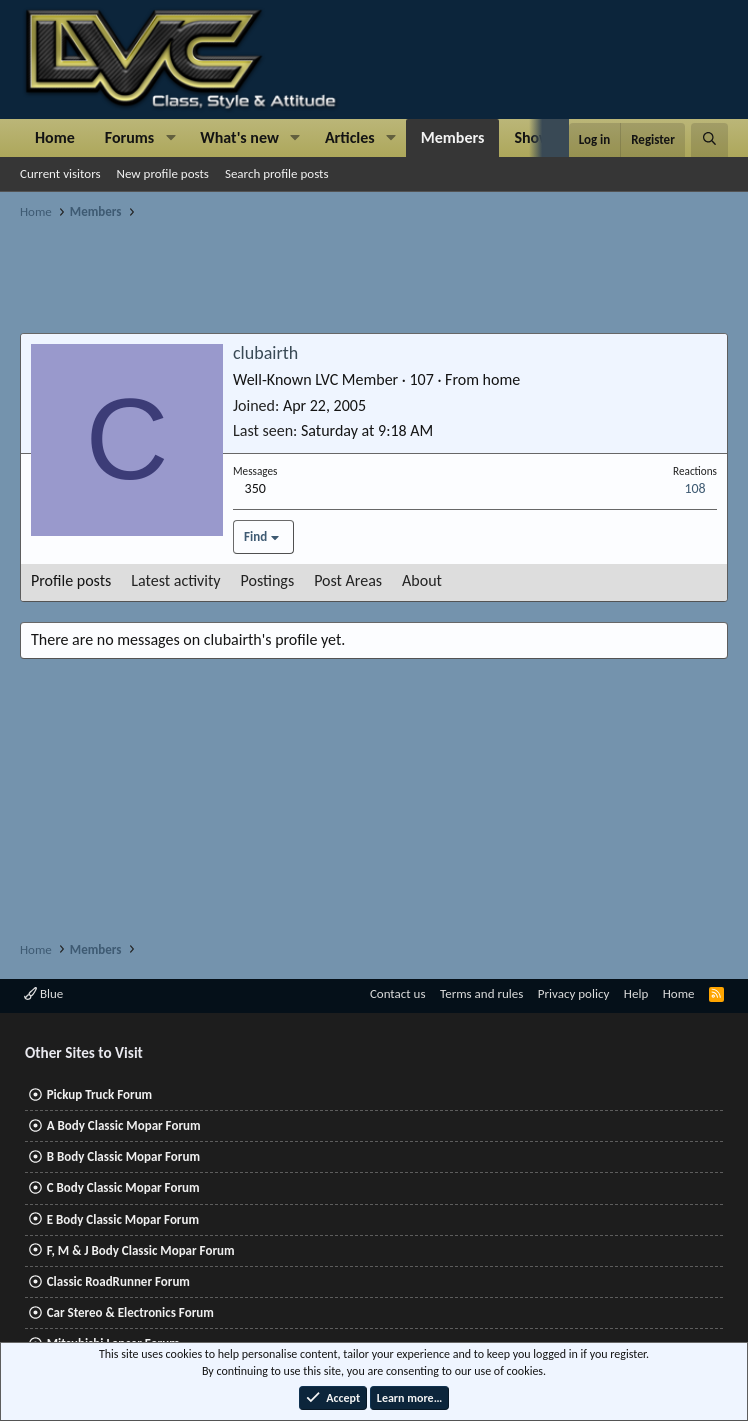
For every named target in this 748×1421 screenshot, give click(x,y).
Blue (43, 993)
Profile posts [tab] (71, 580)
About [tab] (422, 580)
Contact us (398, 993)
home (502, 379)
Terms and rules (481, 993)
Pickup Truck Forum (99, 1094)
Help (636, 993)
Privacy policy (574, 993)
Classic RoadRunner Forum (118, 1281)
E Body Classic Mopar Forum (123, 1219)
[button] (170, 138)
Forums (129, 137)
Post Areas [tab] (348, 580)
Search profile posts (277, 173)
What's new (239, 137)
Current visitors (60, 173)
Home (55, 137)
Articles (350, 137)
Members (453, 137)
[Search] (709, 140)
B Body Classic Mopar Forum (123, 1156)
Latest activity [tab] (175, 580)
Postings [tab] (268, 580)
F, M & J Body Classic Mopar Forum (141, 1250)
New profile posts (163, 173)
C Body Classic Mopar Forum (123, 1187)
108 (694, 488)
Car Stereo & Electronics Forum (130, 1312)
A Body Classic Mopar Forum (124, 1125)
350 (255, 488)
